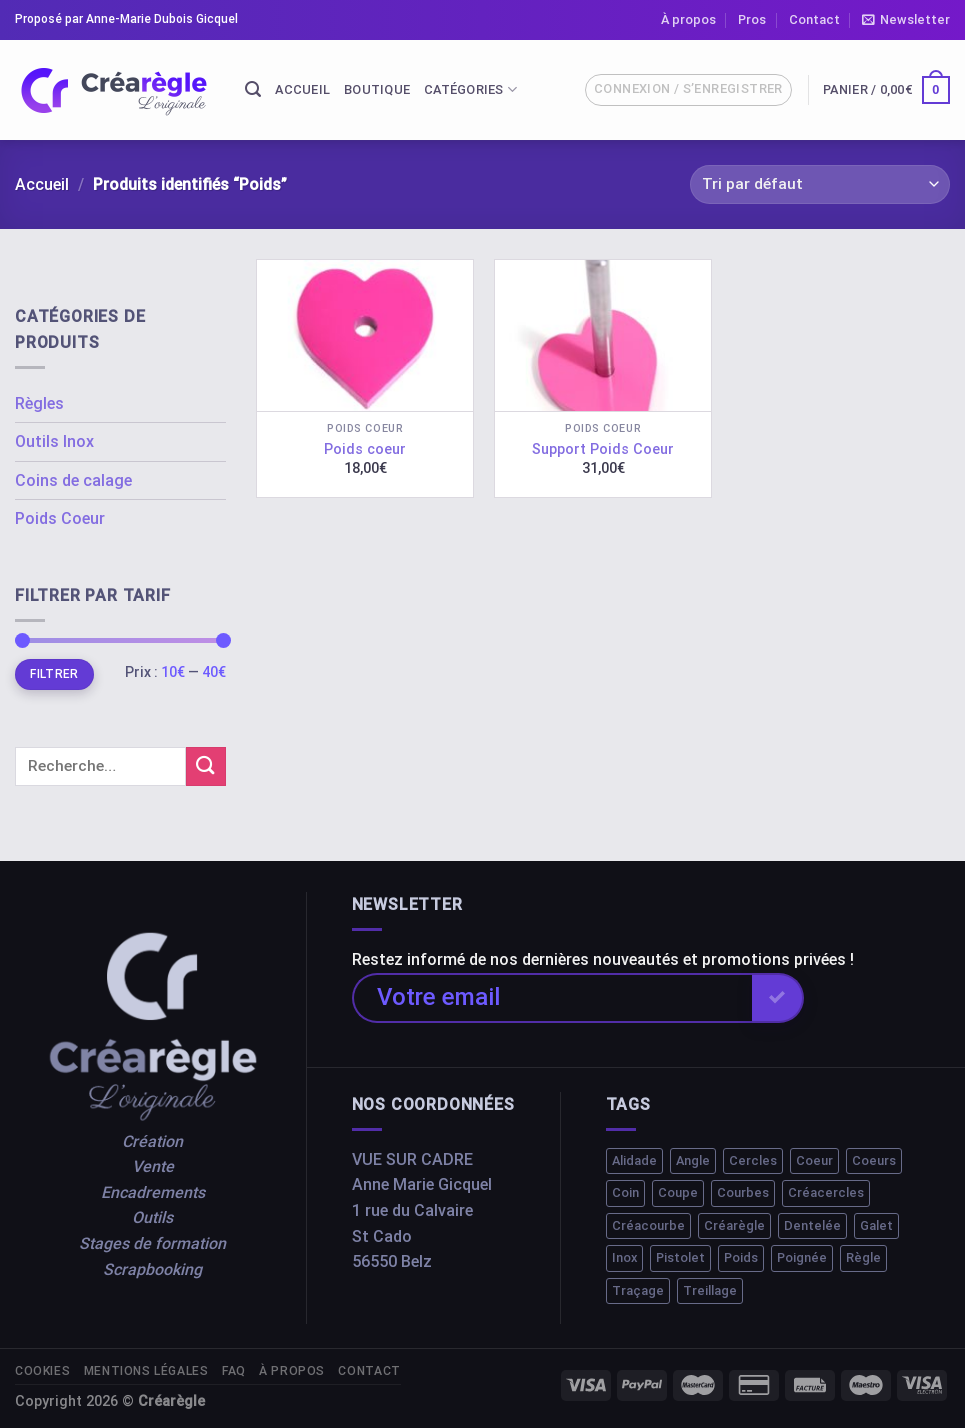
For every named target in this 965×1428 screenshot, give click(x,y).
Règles (39, 403)
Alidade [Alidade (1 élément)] (634, 1160)
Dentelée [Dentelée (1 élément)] (812, 1225)
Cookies (42, 1371)
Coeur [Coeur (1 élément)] (814, 1160)
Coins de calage (73, 480)
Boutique (377, 89)
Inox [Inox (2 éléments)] (624, 1257)
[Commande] (820, 184)
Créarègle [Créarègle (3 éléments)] (734, 1225)
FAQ (234, 1371)
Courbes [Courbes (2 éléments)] (743, 1192)
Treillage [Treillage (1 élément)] (710, 1290)
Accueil (302, 89)
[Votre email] (552, 998)
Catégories (470, 89)
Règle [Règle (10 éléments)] (863, 1257)
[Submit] (206, 766)
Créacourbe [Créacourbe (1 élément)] (648, 1225)
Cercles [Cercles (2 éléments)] (753, 1160)
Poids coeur (365, 449)
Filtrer (54, 674)
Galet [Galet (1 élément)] (876, 1225)
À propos (688, 19)
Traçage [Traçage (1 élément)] (638, 1290)
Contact (814, 19)
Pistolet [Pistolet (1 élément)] (680, 1257)
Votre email (438, 997)
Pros (752, 19)
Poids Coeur (60, 518)
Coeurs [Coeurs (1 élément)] (874, 1160)
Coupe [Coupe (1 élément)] (678, 1192)
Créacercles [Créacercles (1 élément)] (826, 1192)
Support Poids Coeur (603, 449)
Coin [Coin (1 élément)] (625, 1192)
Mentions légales (146, 1371)
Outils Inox (54, 441)
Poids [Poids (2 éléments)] (741, 1257)
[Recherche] (253, 89)
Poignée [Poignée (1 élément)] (802, 1257)
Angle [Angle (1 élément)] (693, 1160)
